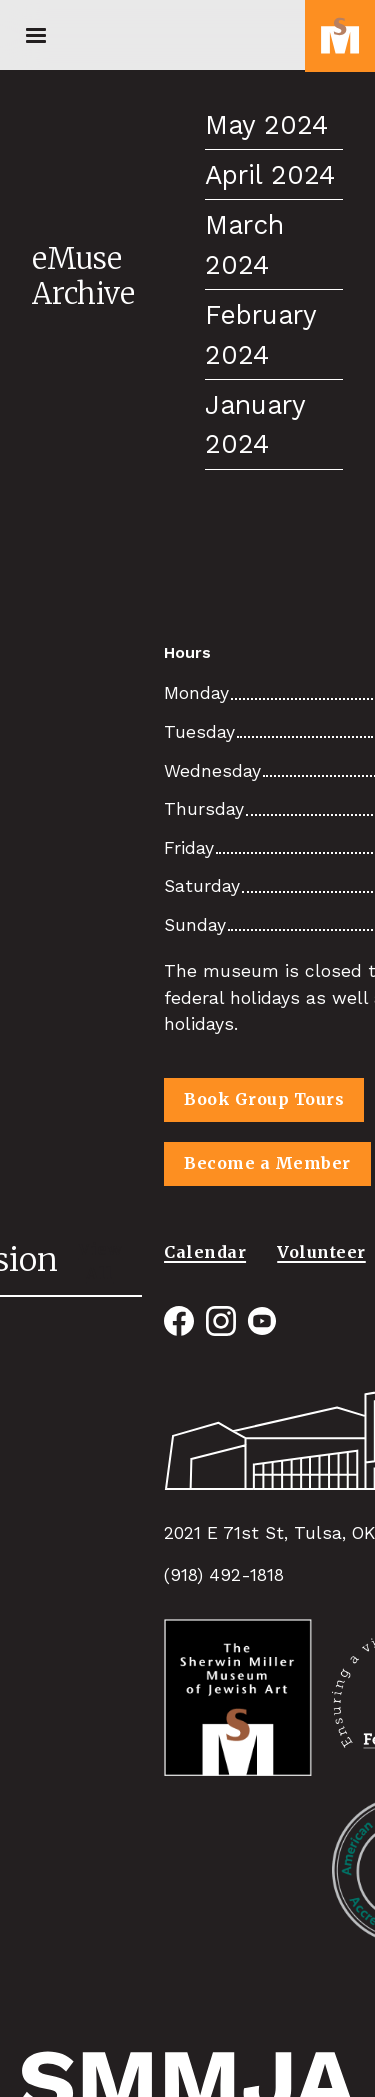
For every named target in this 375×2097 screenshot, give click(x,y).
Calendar (205, 1252)
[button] (36, 36)
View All (100, 1261)
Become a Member (267, 1163)
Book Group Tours (264, 1099)
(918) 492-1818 (224, 1575)
